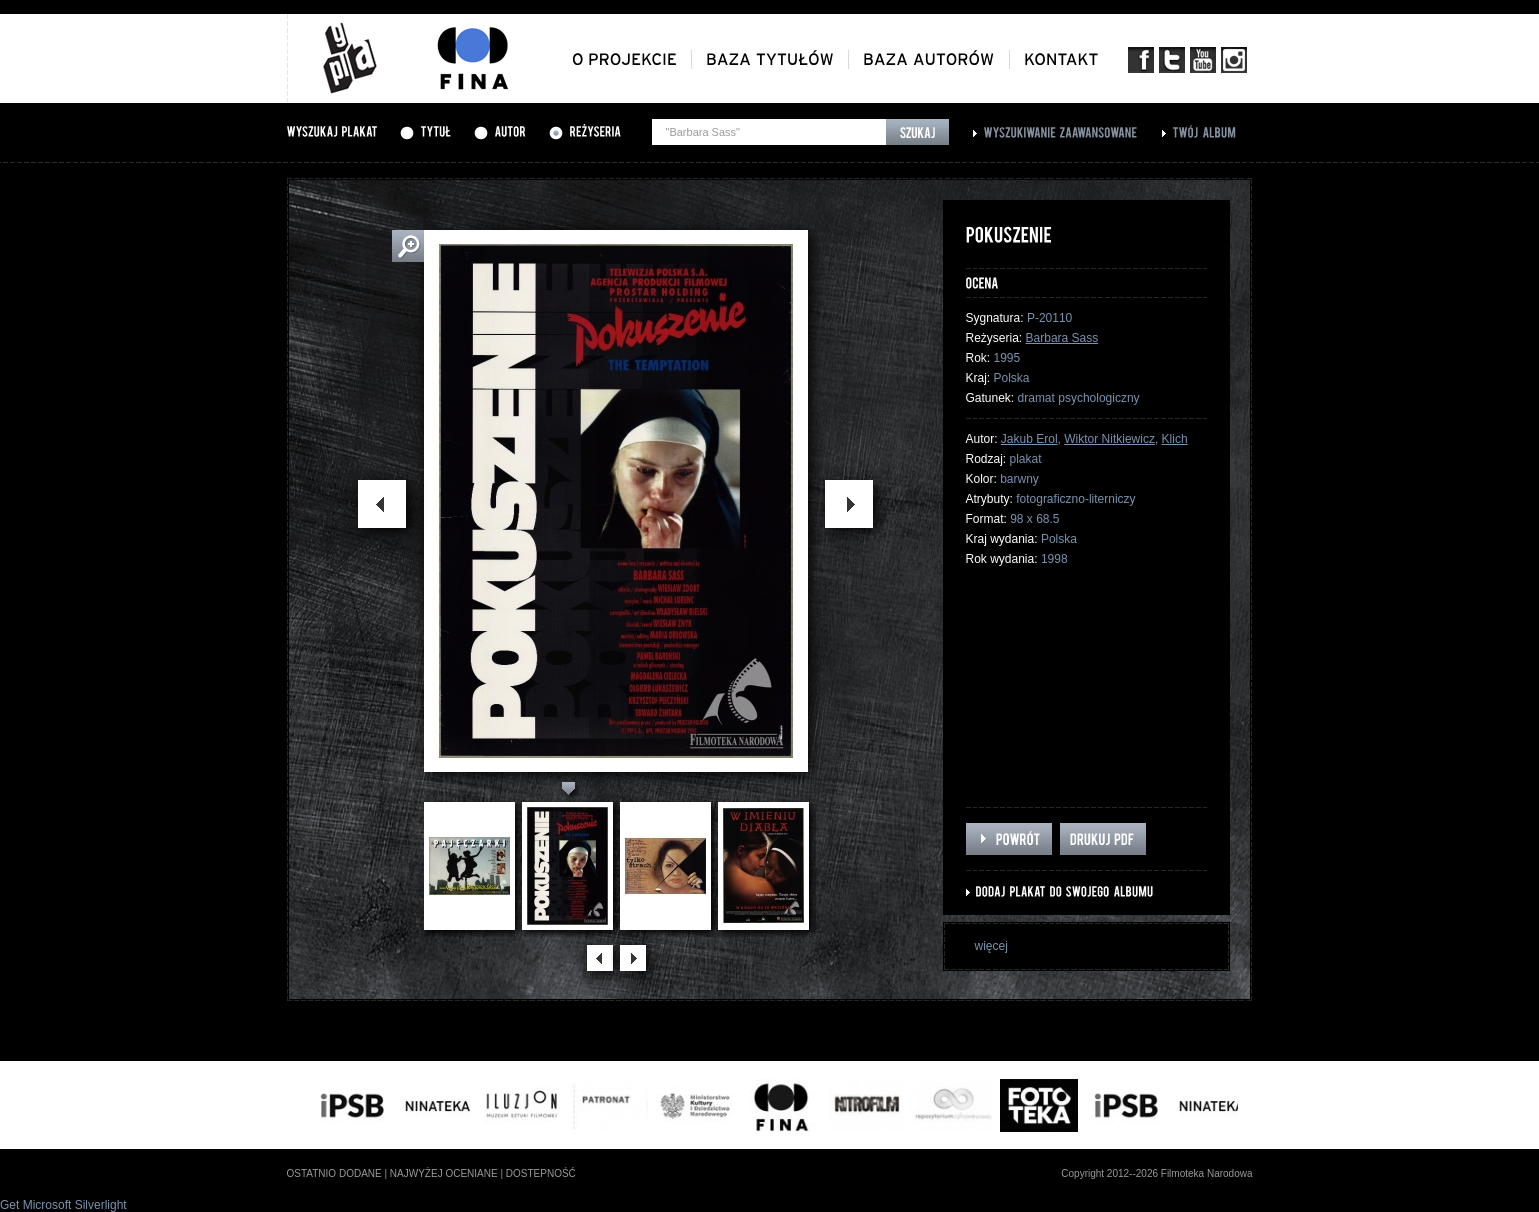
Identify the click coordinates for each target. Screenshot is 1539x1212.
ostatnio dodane (334, 1173)
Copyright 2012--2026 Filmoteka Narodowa (1156, 1173)
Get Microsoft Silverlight (63, 1205)
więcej (991, 946)
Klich (1175, 439)
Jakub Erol (1029, 439)
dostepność (541, 1173)
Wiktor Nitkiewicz (1109, 439)
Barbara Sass (1062, 338)
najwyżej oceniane (444, 1173)
